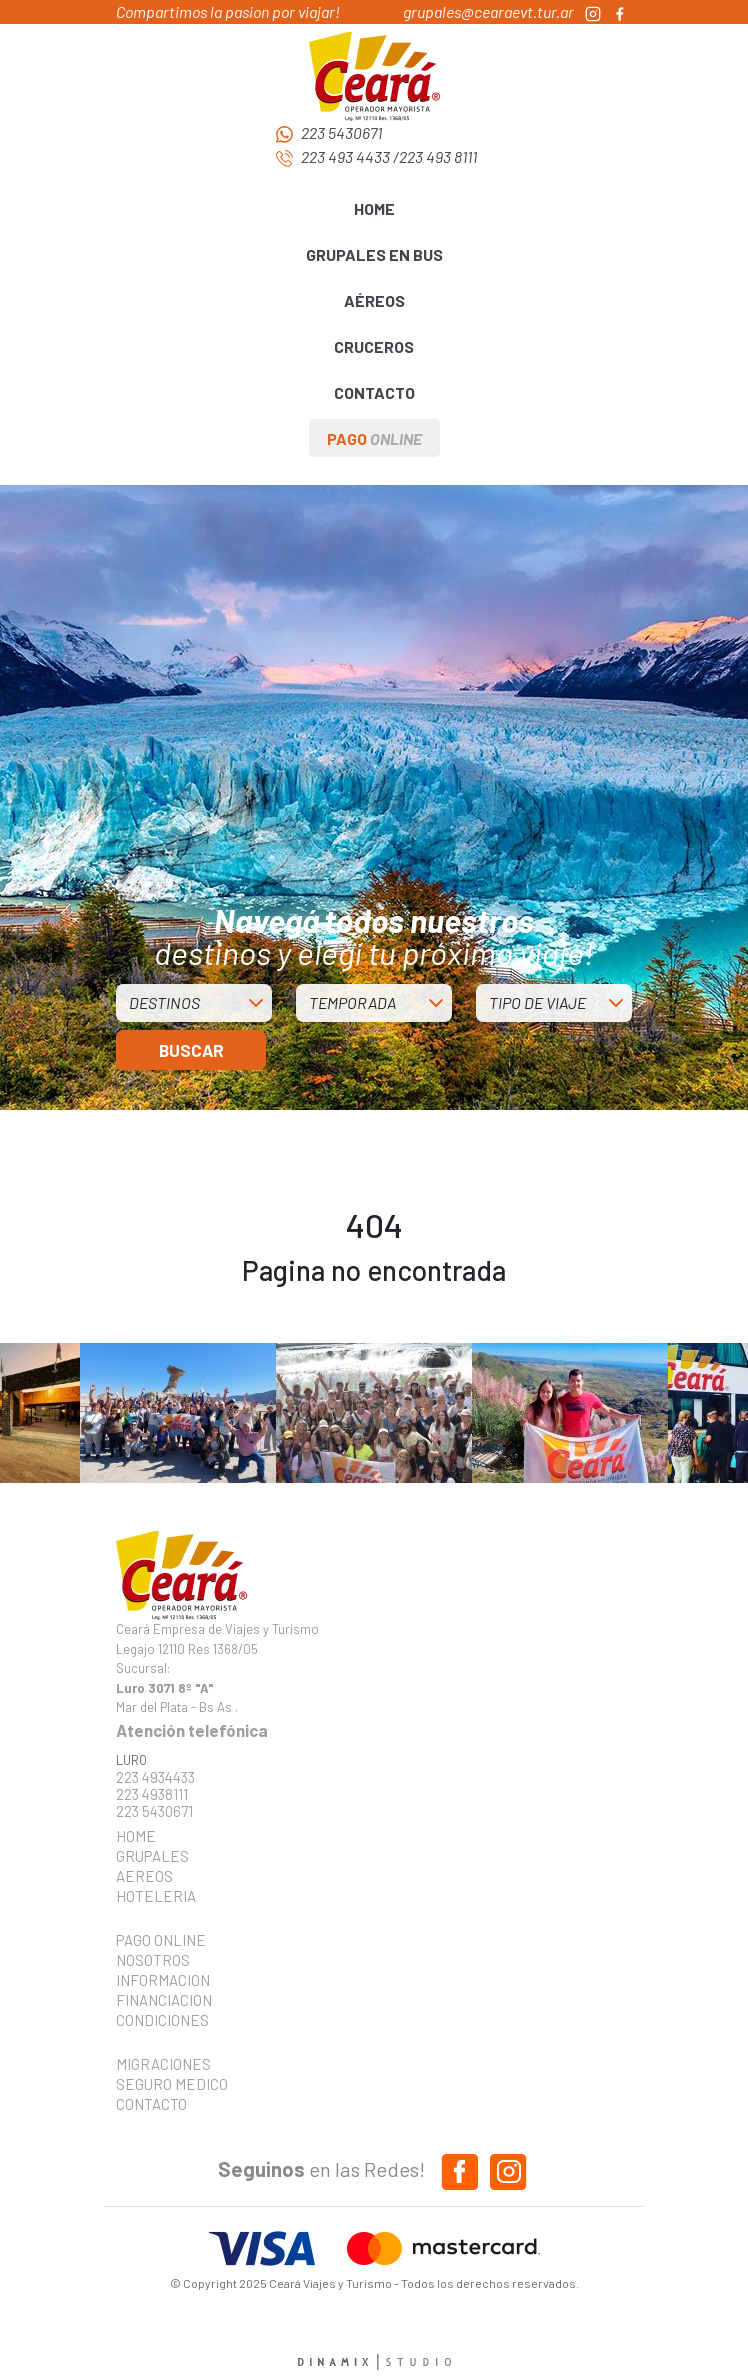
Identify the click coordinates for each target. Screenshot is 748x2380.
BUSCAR (191, 1050)
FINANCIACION (164, 2000)
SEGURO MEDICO (166, 2084)
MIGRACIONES (163, 2064)
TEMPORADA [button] (352, 1002)
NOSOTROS (153, 1960)
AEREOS (144, 1876)
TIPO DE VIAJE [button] (537, 1002)
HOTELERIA (156, 1896)
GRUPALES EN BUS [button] (374, 254)
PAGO (374, 438)
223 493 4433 (345, 156)
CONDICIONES (162, 2020)
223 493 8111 (438, 156)
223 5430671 (341, 132)
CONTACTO (374, 392)
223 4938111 (152, 1794)
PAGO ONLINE (161, 1940)
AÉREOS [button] (374, 300)
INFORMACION (163, 1980)
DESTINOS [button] (164, 1002)
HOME (374, 208)
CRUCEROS (374, 346)
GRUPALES (152, 1856)
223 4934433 (155, 1777)
